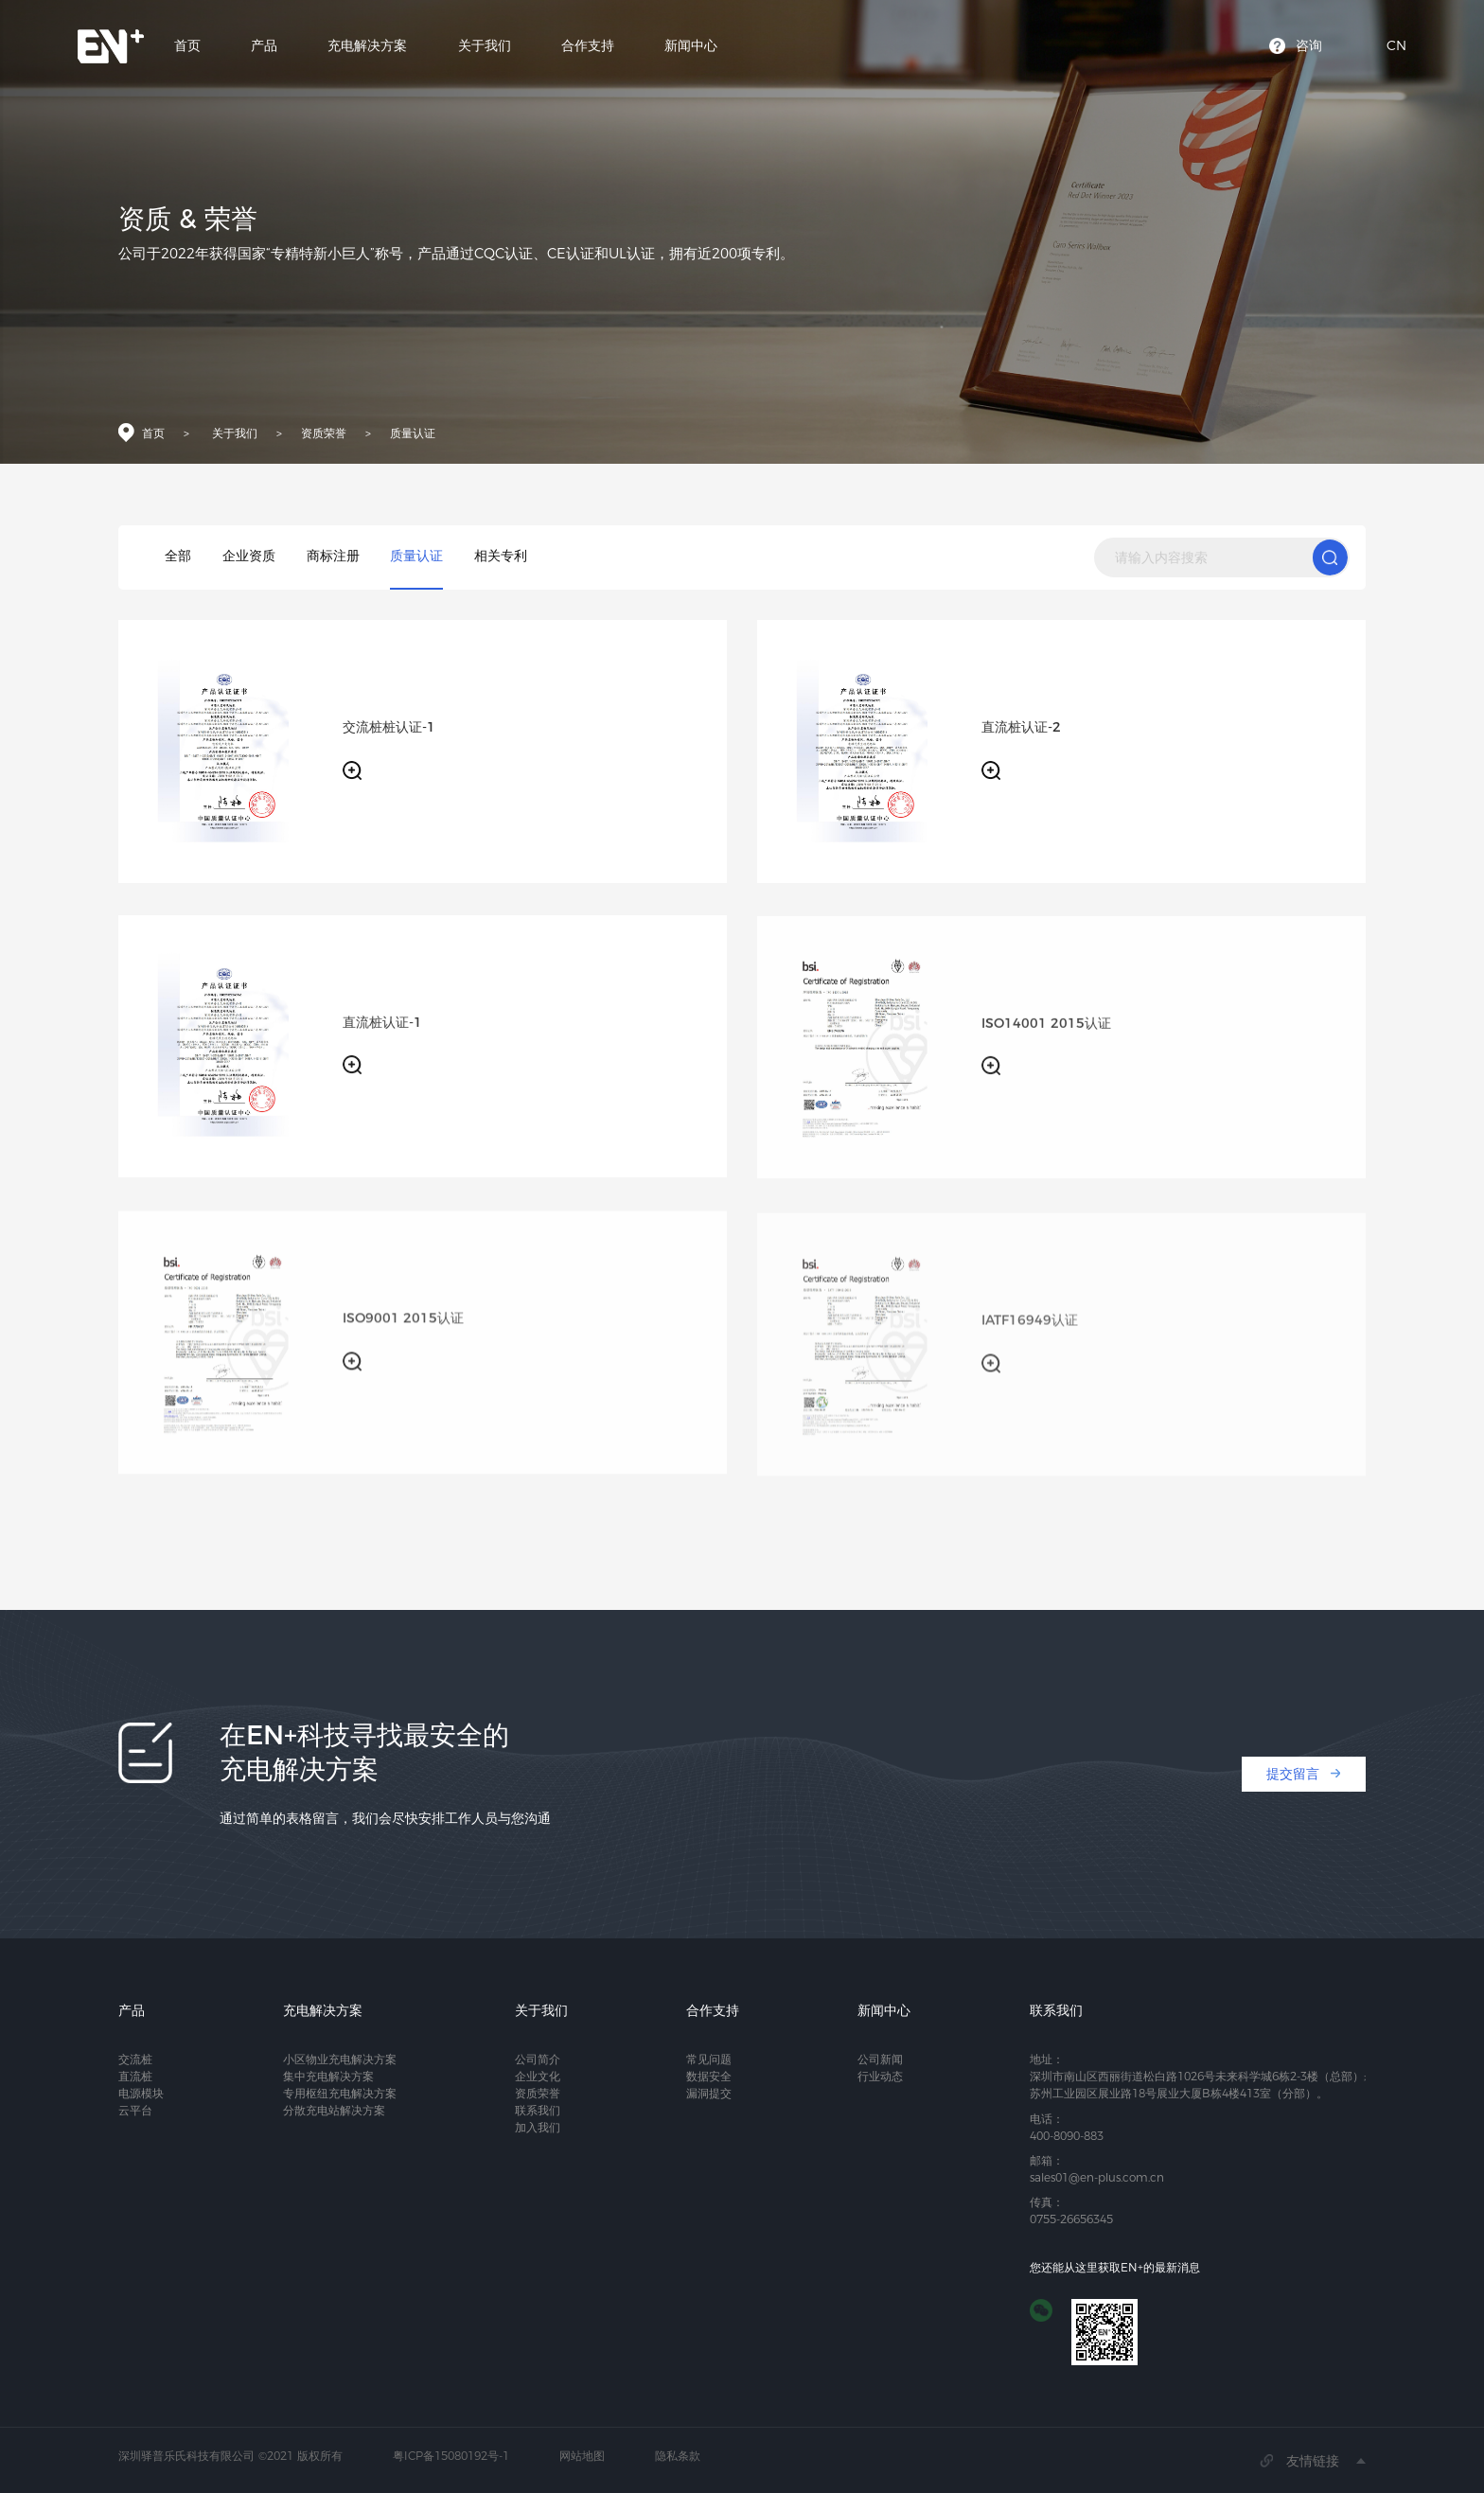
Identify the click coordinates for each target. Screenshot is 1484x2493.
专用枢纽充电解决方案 (340, 2093)
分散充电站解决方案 (334, 2110)
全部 (178, 555)
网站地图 (582, 2456)
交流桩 (135, 2059)
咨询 (1309, 47)
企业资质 (248, 555)
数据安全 (709, 2076)
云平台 (135, 2110)
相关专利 (500, 555)
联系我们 (537, 2110)
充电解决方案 (367, 47)
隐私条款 (677, 2456)
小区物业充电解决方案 (340, 2059)
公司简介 (537, 2059)
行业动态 (880, 2076)
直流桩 (135, 2076)
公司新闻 (880, 2059)
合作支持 (587, 47)
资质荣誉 (323, 437)
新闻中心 (690, 47)
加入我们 (537, 2127)
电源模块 (141, 2093)
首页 (187, 47)
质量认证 (412, 437)
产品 (264, 47)
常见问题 (709, 2059)
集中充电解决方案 (328, 2076)
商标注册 (333, 555)
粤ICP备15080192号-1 (451, 2456)
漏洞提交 (709, 2093)
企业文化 (537, 2076)
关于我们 (484, 47)
